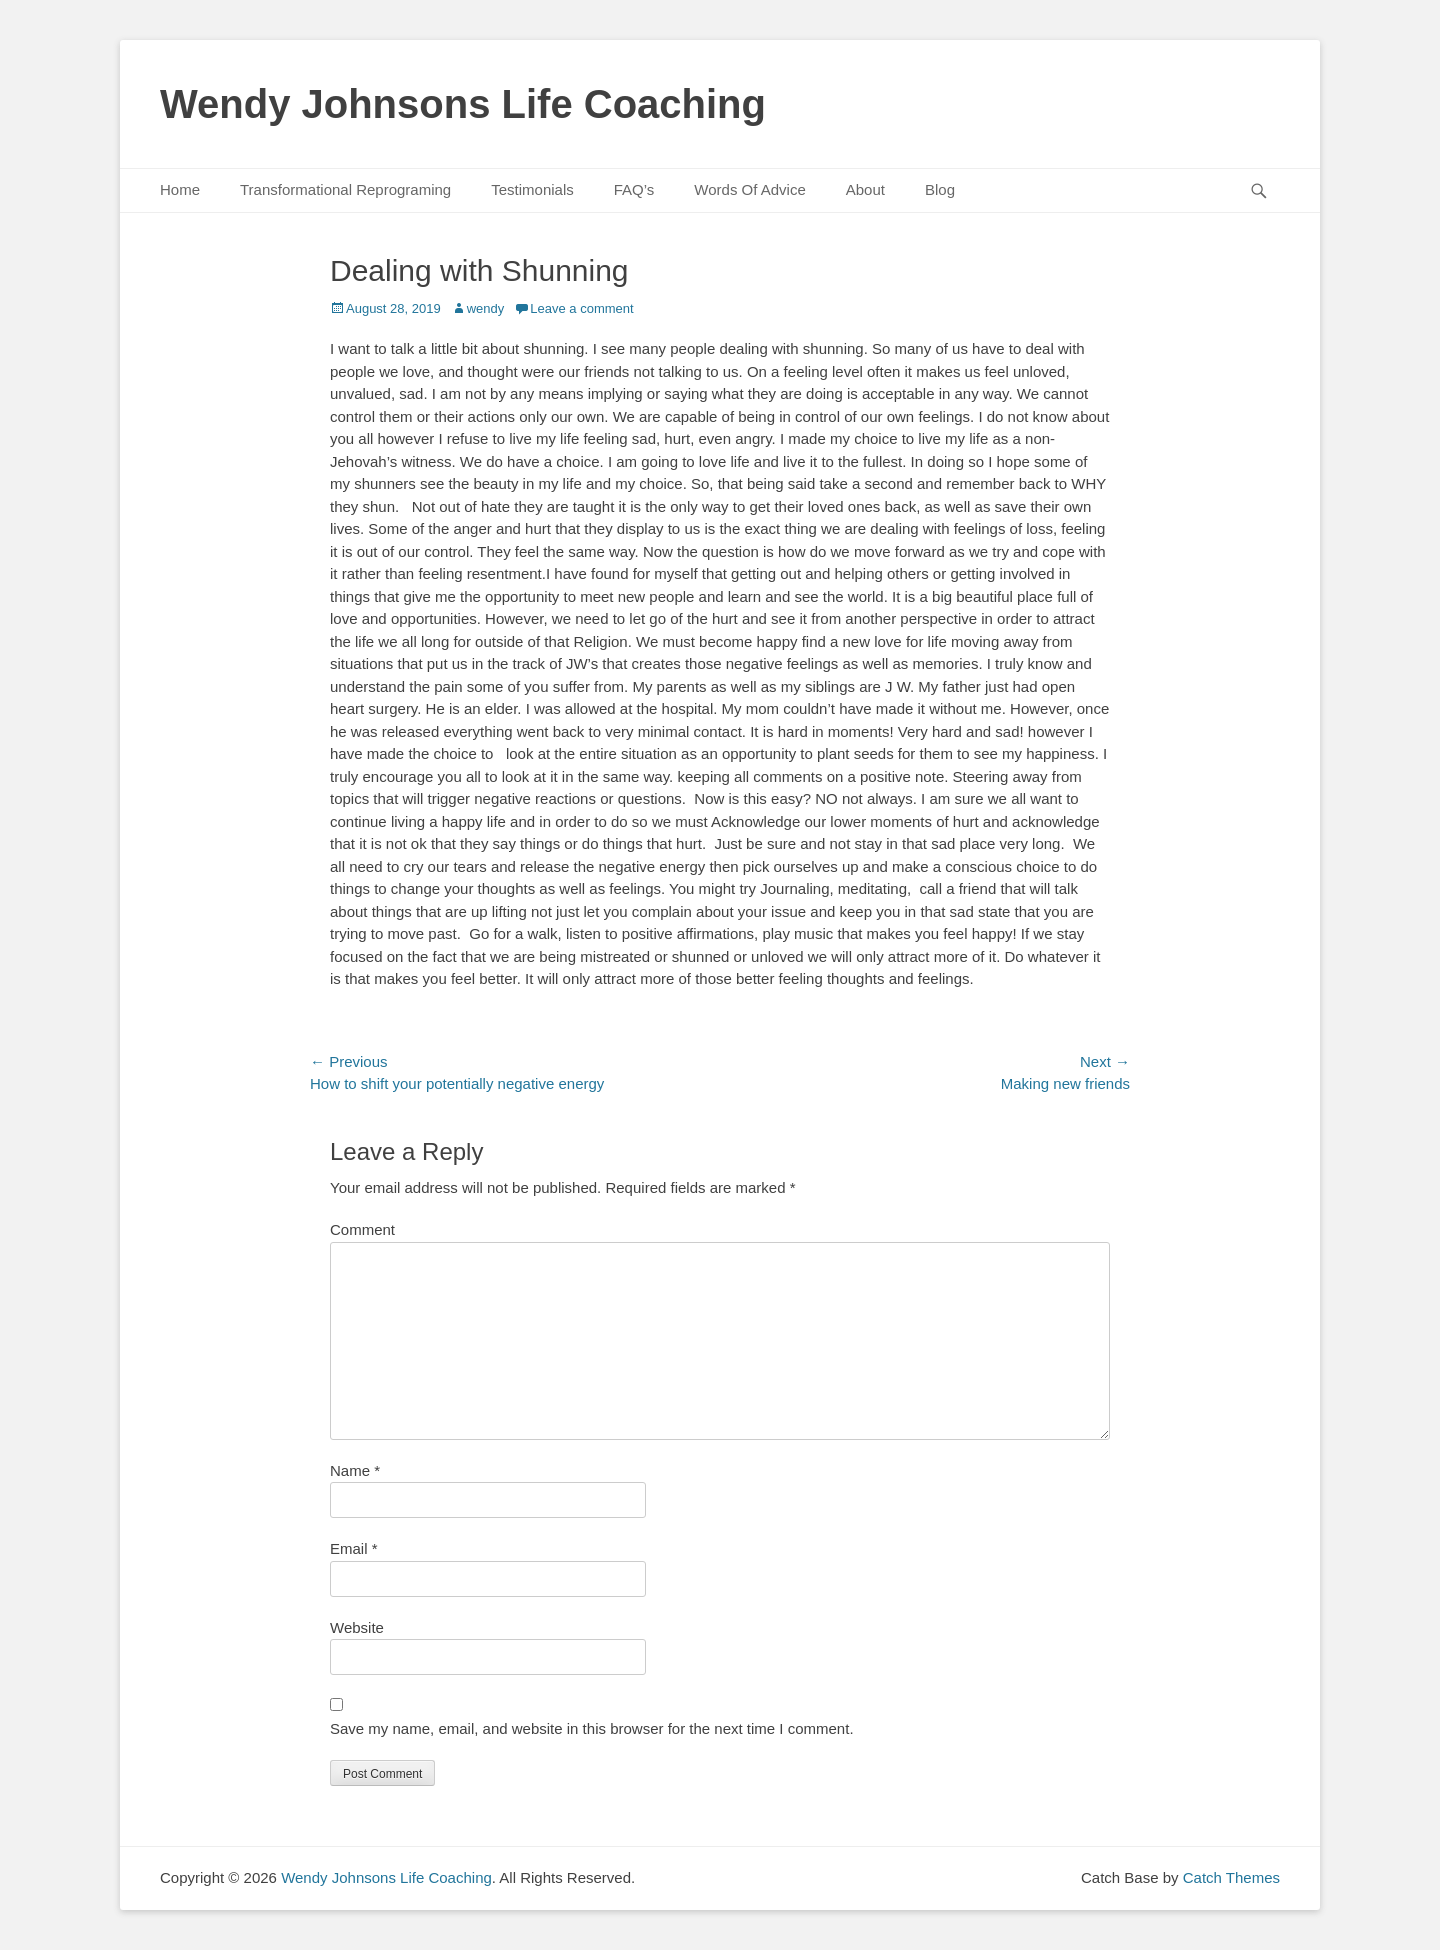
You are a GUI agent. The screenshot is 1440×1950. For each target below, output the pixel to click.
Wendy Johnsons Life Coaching (463, 104)
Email (354, 1548)
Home (180, 189)
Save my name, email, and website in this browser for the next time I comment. (592, 1728)
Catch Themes (1231, 1877)
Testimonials (532, 189)
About (865, 189)
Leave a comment (581, 308)
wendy (486, 308)
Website (357, 1627)
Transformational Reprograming (345, 189)
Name (355, 1470)
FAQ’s (634, 189)
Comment (362, 1229)
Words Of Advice (749, 189)
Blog (940, 189)
